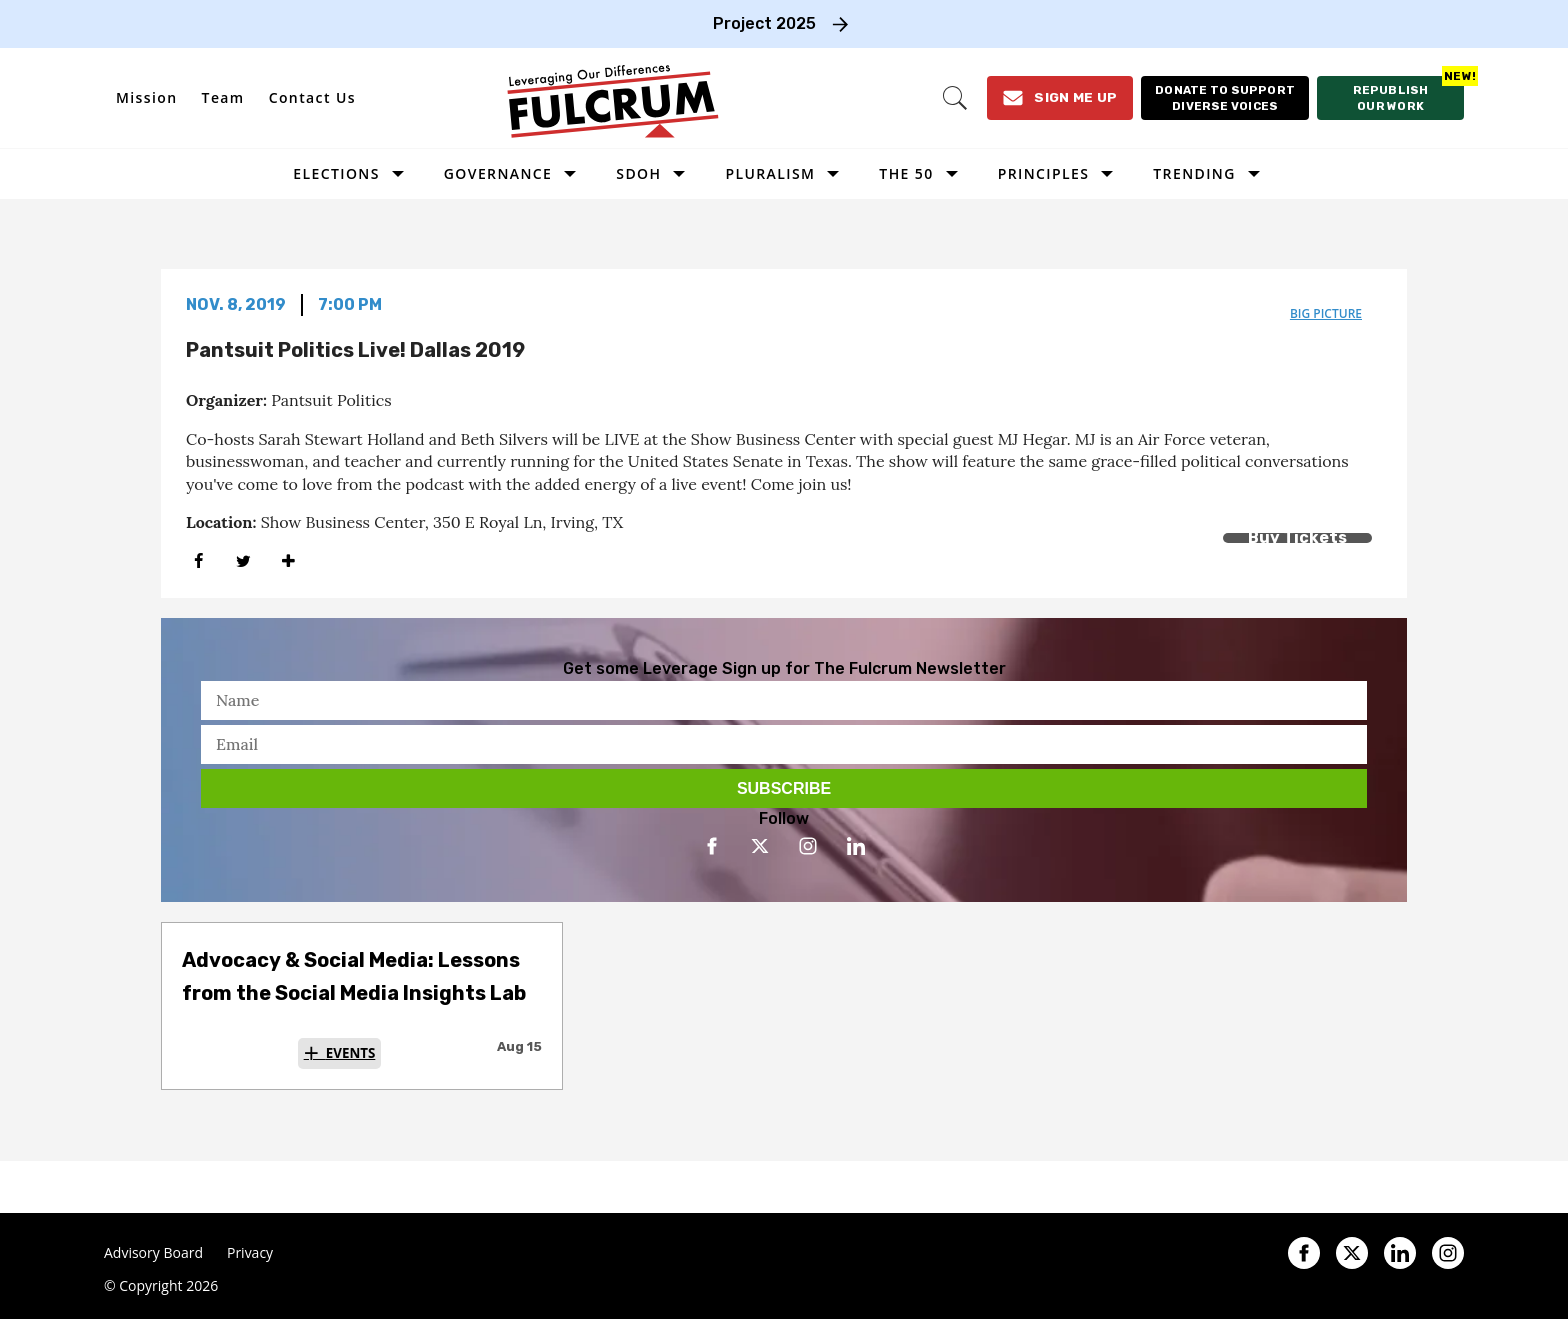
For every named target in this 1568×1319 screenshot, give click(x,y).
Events (351, 1053)
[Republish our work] (1390, 98)
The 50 (906, 173)
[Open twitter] (760, 846)
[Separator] (288, 560)
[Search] (951, 98)
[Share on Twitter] (243, 560)
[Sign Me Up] (1056, 98)
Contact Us (312, 97)
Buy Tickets (1297, 537)
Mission (147, 97)
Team (223, 97)
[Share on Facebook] (198, 560)
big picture (1326, 313)
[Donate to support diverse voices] (1223, 98)
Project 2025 (764, 23)
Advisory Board (153, 1253)
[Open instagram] (808, 846)
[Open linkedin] (856, 846)
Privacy (250, 1253)
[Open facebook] (712, 846)
